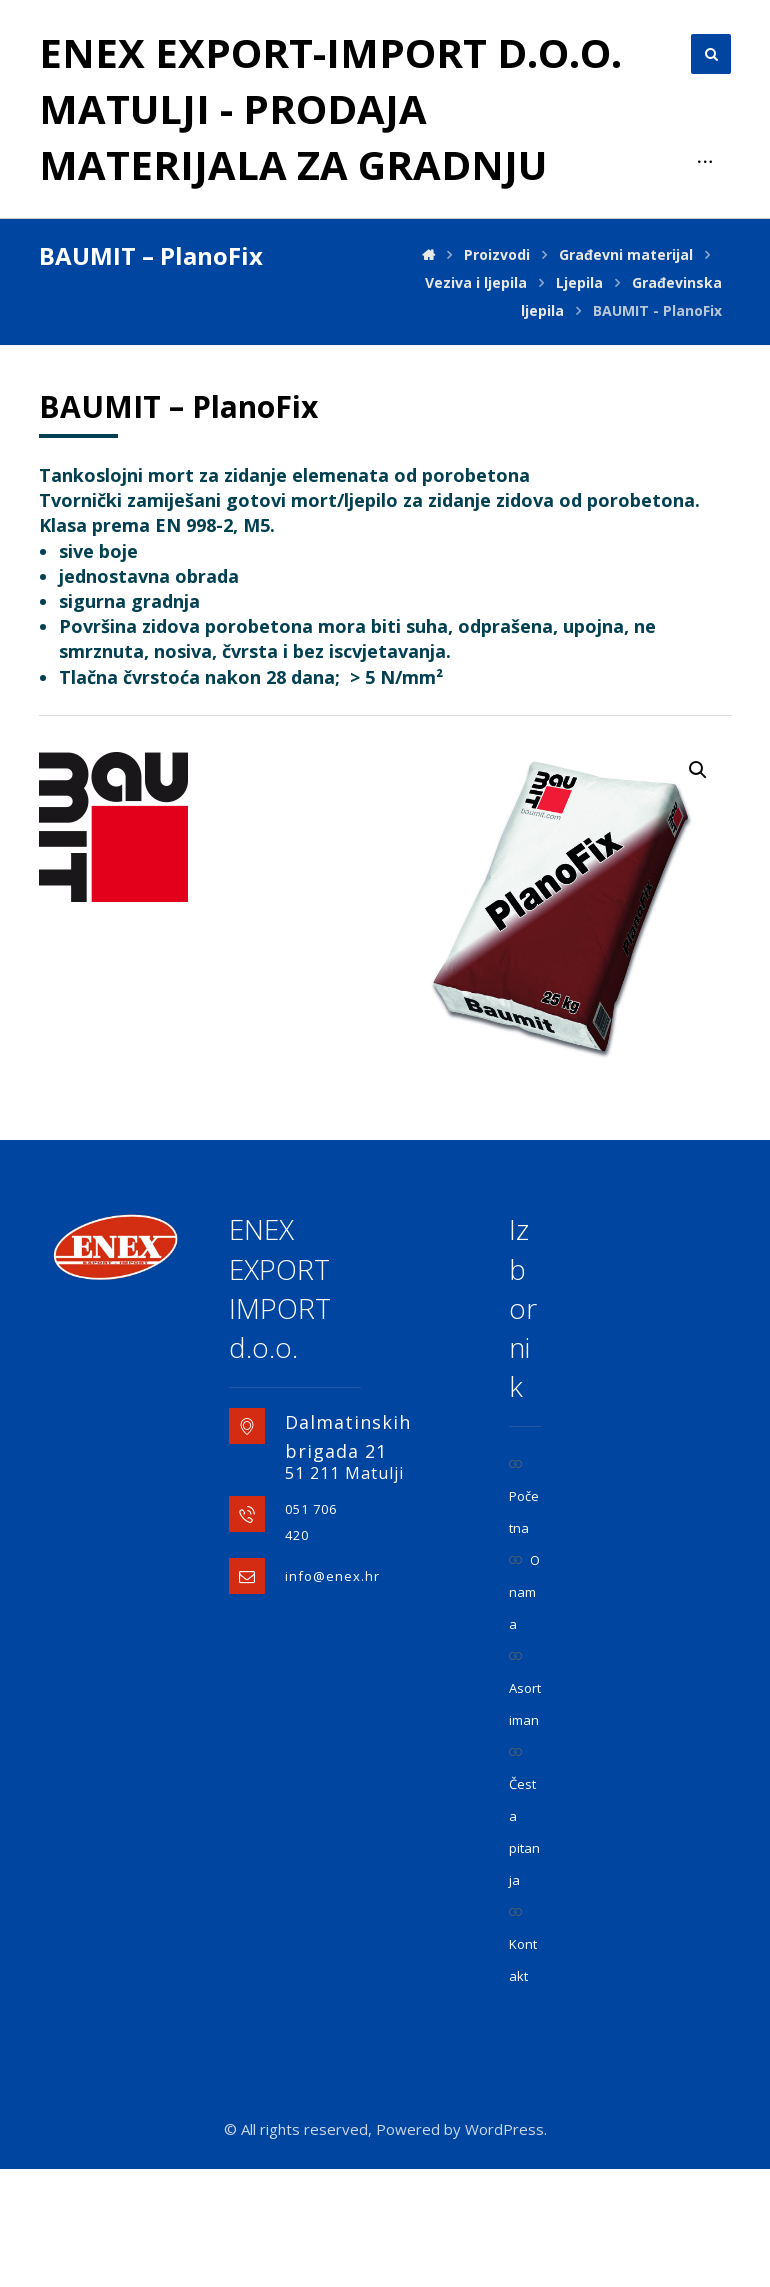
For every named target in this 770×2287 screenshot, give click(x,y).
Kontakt (523, 2063)
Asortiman (525, 1807)
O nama (524, 1710)
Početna (524, 1615)
